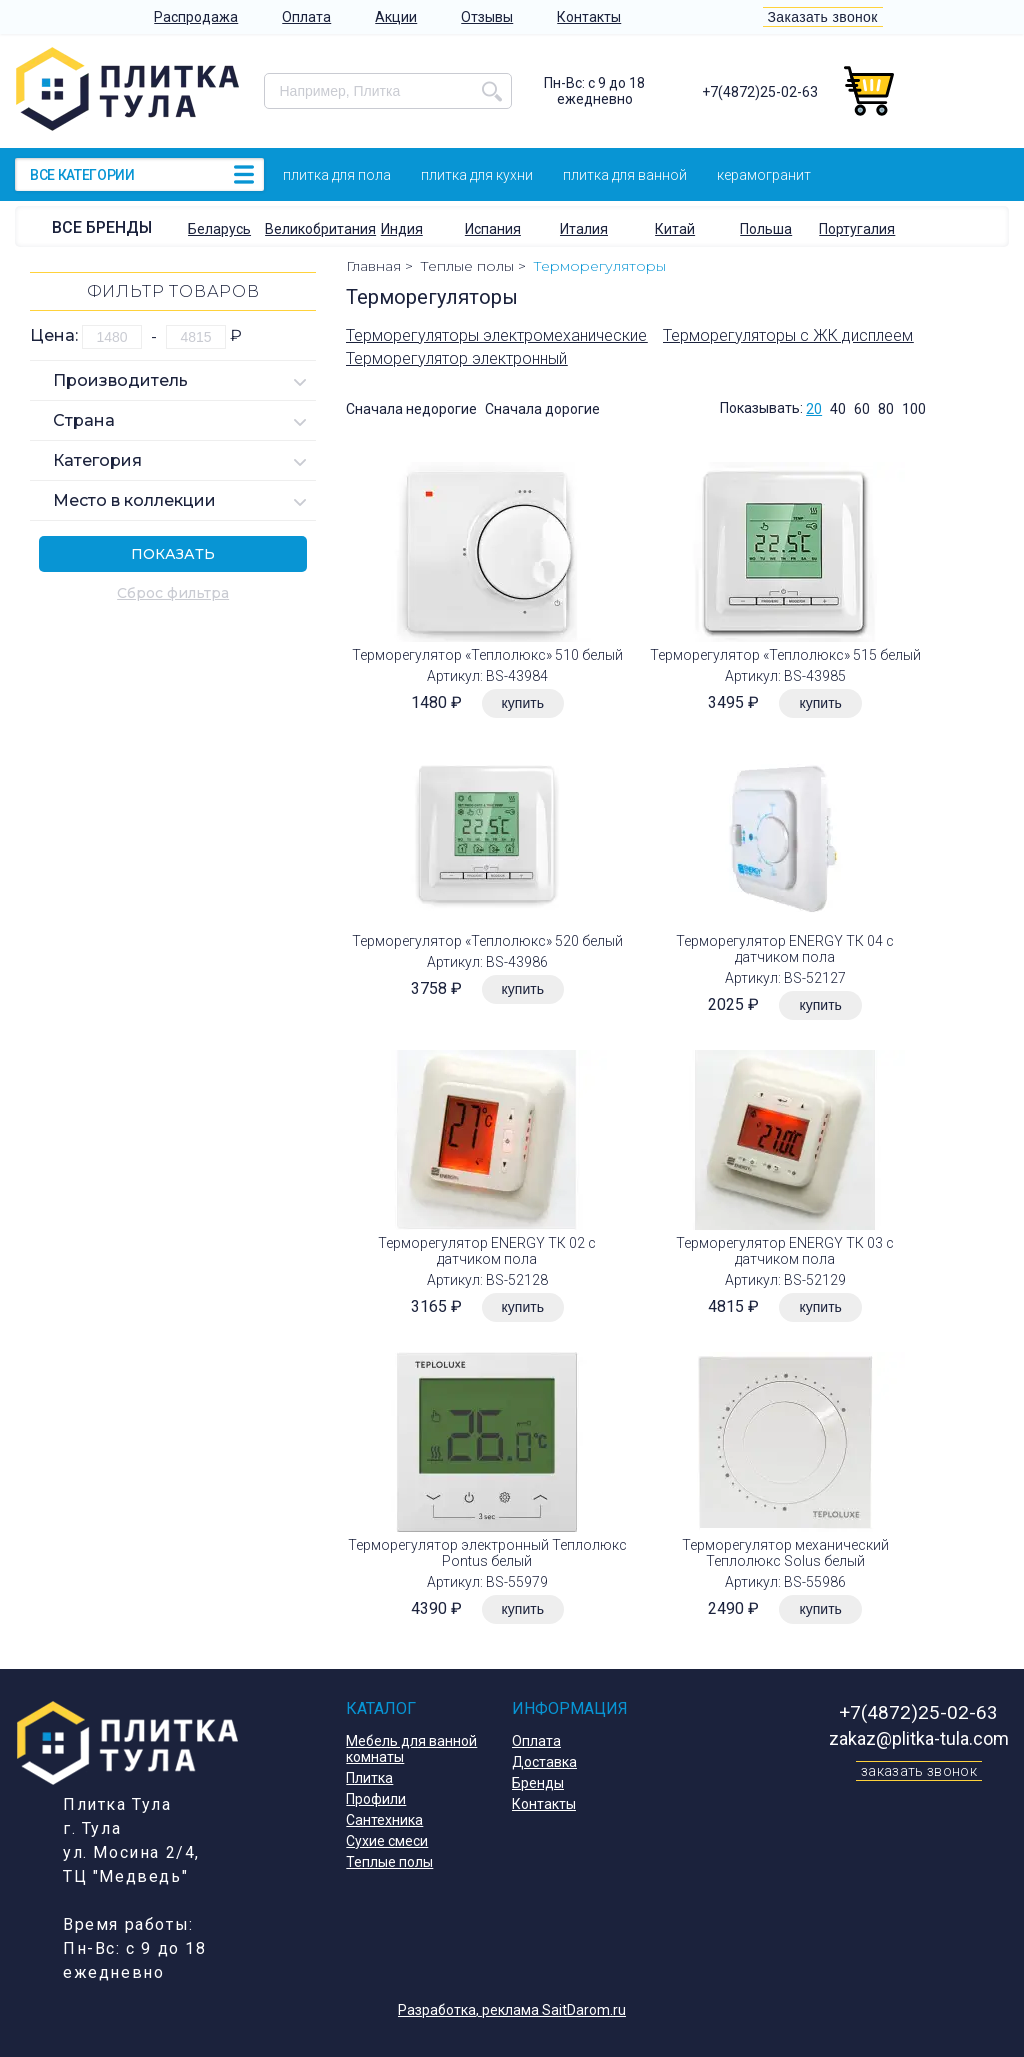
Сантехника (384, 1820)
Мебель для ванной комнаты (411, 1749)
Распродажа (196, 17)
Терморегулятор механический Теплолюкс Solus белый (785, 1553)
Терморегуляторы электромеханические (496, 335)
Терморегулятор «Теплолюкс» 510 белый (487, 655)
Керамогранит (764, 175)
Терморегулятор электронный (456, 358)
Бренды (538, 1783)
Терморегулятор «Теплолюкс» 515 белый (785, 655)
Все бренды (102, 227)
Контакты (589, 17)
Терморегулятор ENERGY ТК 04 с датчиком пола (785, 949)
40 (838, 409)
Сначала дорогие (542, 409)
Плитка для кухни (477, 175)
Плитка (369, 1778)
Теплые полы (389, 1862)
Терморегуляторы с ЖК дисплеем (788, 335)
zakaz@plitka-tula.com (919, 1738)
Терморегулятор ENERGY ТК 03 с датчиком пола (785, 1251)
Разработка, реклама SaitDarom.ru (512, 2010)
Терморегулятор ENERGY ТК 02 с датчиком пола (487, 1251)
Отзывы (487, 17)
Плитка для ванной (625, 175)
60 (862, 409)
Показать (173, 554)
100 (914, 409)
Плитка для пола (337, 175)
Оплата (306, 17)
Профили (376, 1799)
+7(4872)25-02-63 (760, 92)
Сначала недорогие (411, 409)
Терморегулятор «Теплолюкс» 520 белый (487, 941)
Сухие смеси (387, 1841)
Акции (396, 17)
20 (814, 409)
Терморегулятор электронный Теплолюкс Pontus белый (487, 1553)
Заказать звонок (823, 17)
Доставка (544, 1762)
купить (523, 703)
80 (886, 409)
